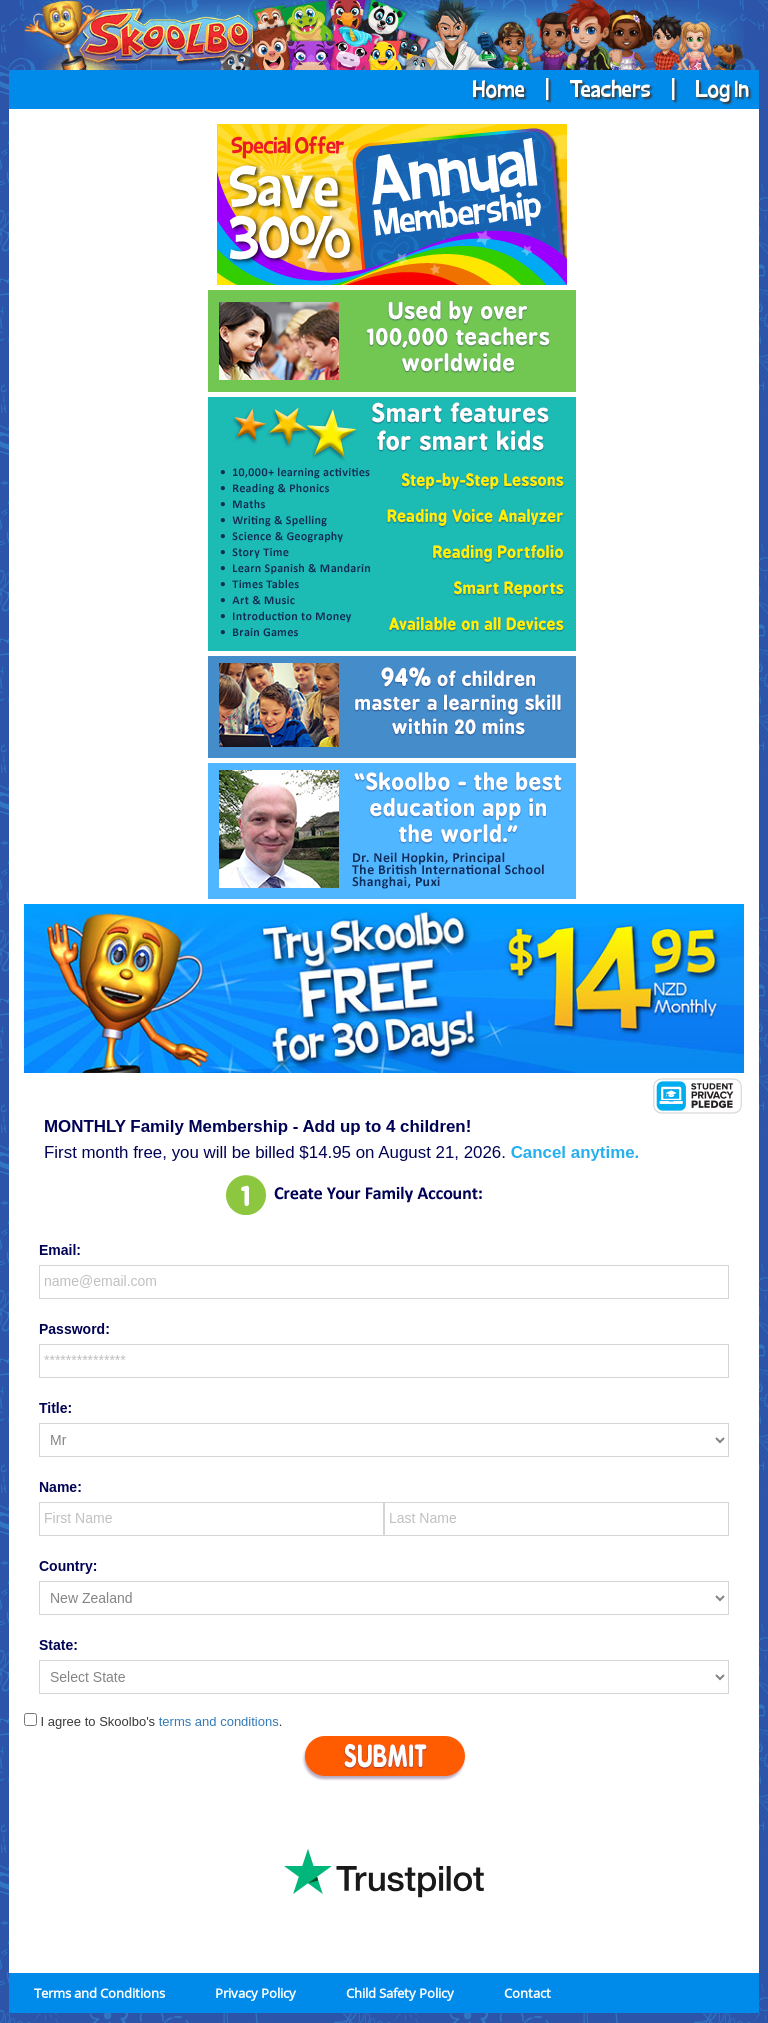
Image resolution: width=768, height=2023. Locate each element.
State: (58, 1645)
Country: (68, 1566)
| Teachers (592, 87)
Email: (60, 1250)
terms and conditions (219, 1721)
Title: (55, 1408)
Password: (74, 1329)
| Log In (702, 87)
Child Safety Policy (400, 1993)
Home (500, 87)
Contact (527, 1993)
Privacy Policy (255, 1993)
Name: (60, 1487)
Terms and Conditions (99, 1993)
